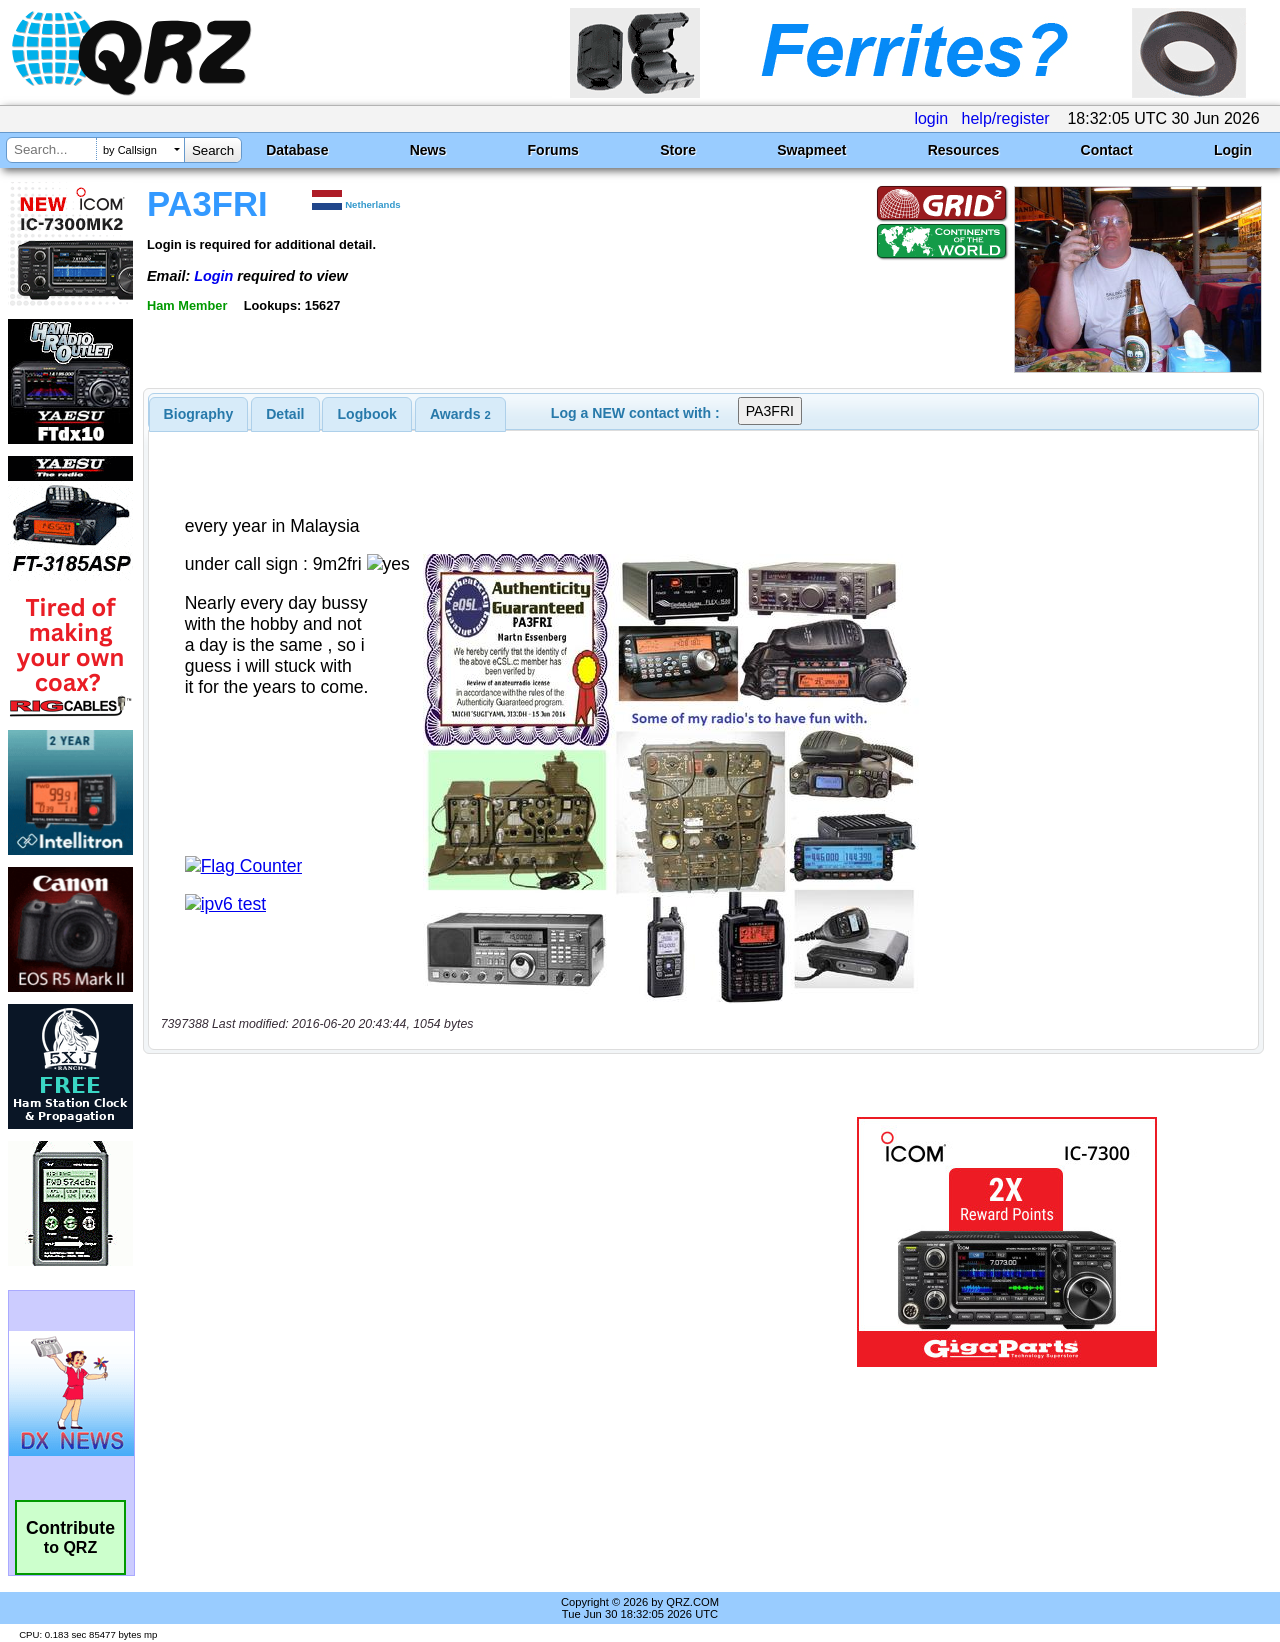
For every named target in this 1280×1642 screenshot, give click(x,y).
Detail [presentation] (285, 414)
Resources (964, 150)
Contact (1107, 150)
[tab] (199, 414)
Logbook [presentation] (367, 414)
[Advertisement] (463, 1242)
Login (1233, 150)
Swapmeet (811, 150)
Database (297, 150)
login (931, 118)
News (428, 150)
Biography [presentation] (199, 414)
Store (678, 150)
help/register (1006, 118)
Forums (553, 150)
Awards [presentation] (460, 414)
